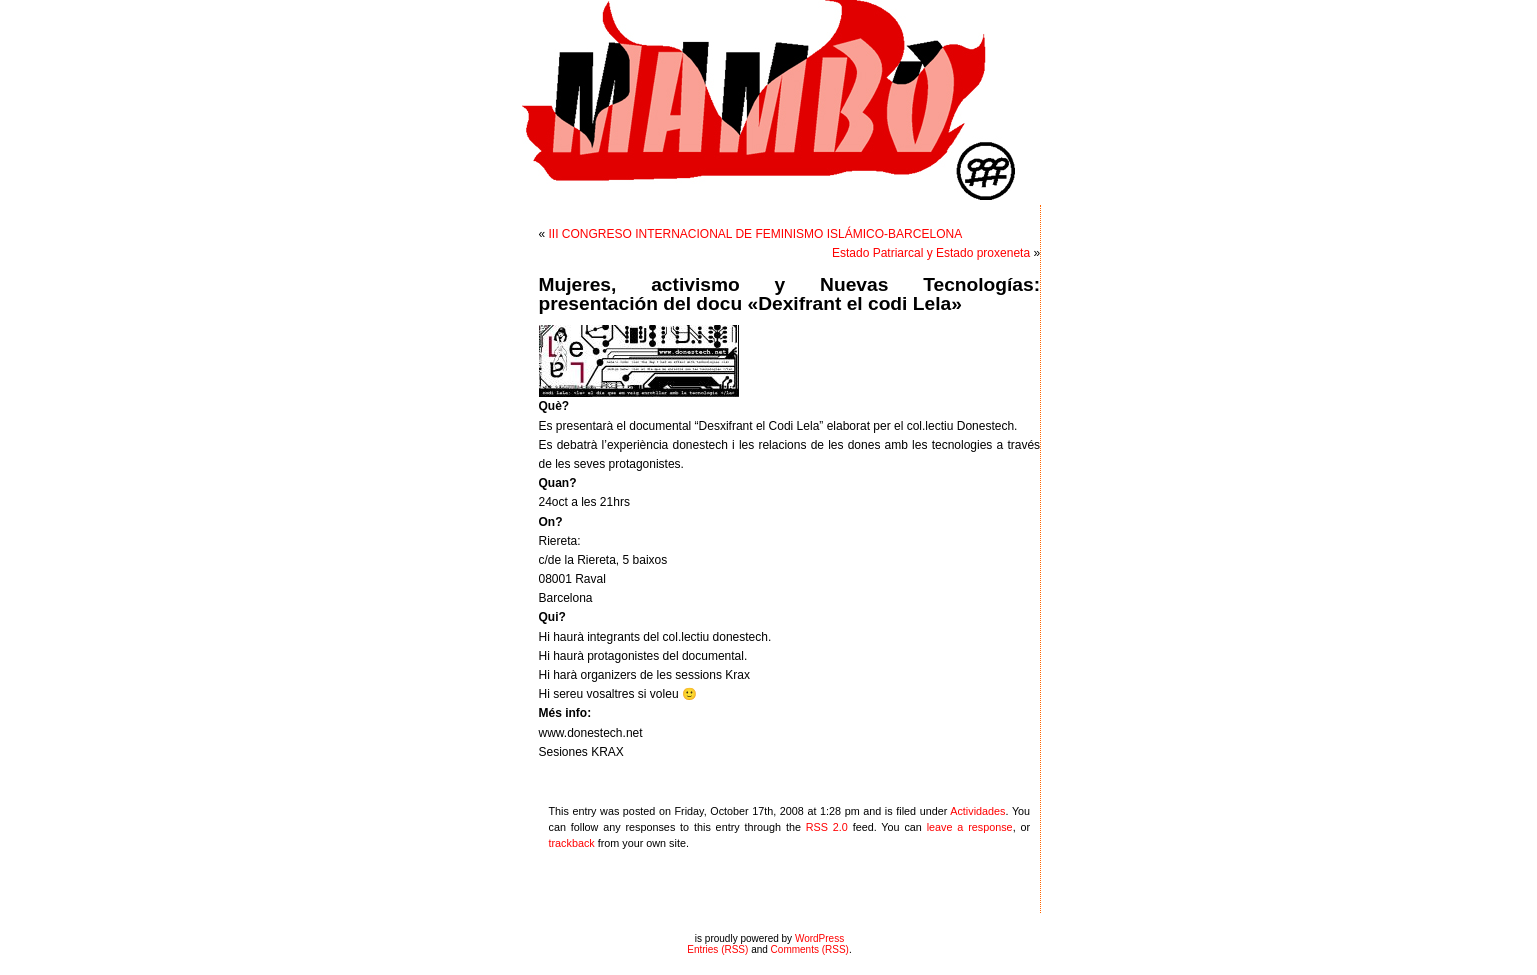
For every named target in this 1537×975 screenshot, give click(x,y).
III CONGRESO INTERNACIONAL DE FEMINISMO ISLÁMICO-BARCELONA (756, 234)
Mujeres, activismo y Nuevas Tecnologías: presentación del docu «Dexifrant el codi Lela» (790, 294)
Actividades (977, 811)
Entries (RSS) (717, 949)
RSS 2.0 (827, 827)
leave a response (970, 827)
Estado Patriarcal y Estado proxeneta (931, 253)
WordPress (819, 938)
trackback (572, 843)
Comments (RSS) (810, 949)
